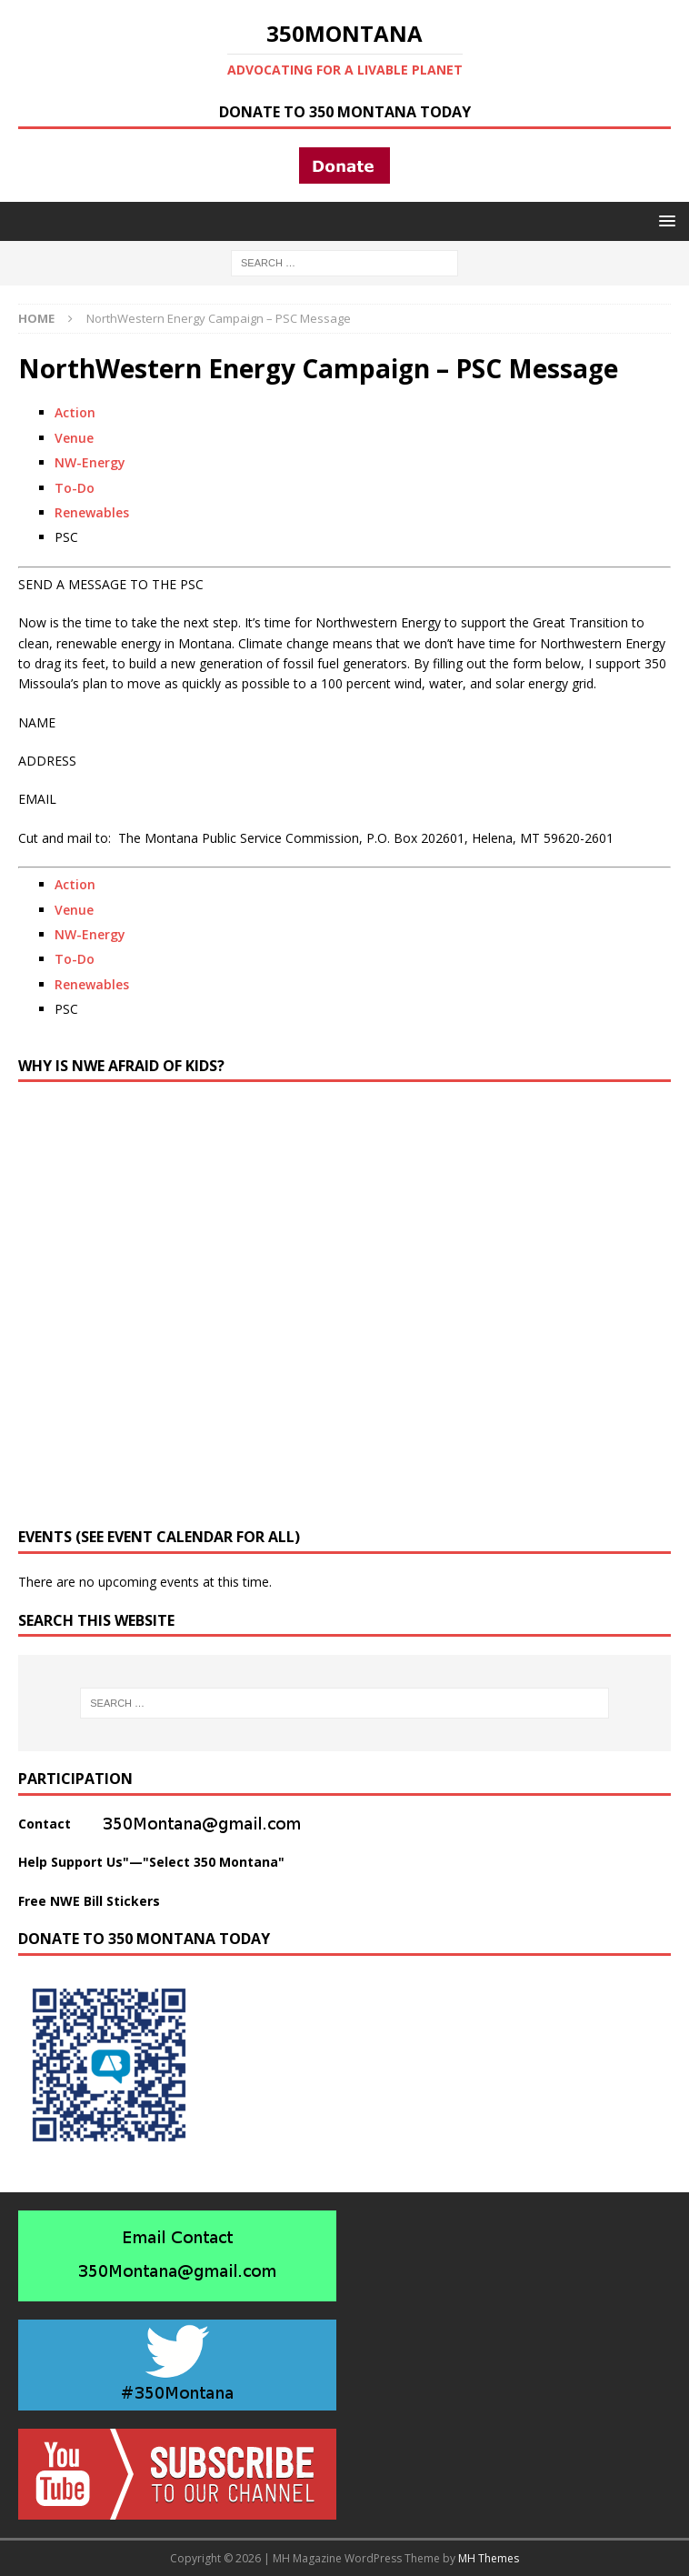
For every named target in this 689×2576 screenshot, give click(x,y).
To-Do (75, 487)
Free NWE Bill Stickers (89, 1900)
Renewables (92, 512)
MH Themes (488, 2558)
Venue (74, 437)
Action (75, 412)
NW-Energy (90, 462)
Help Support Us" (73, 1861)
